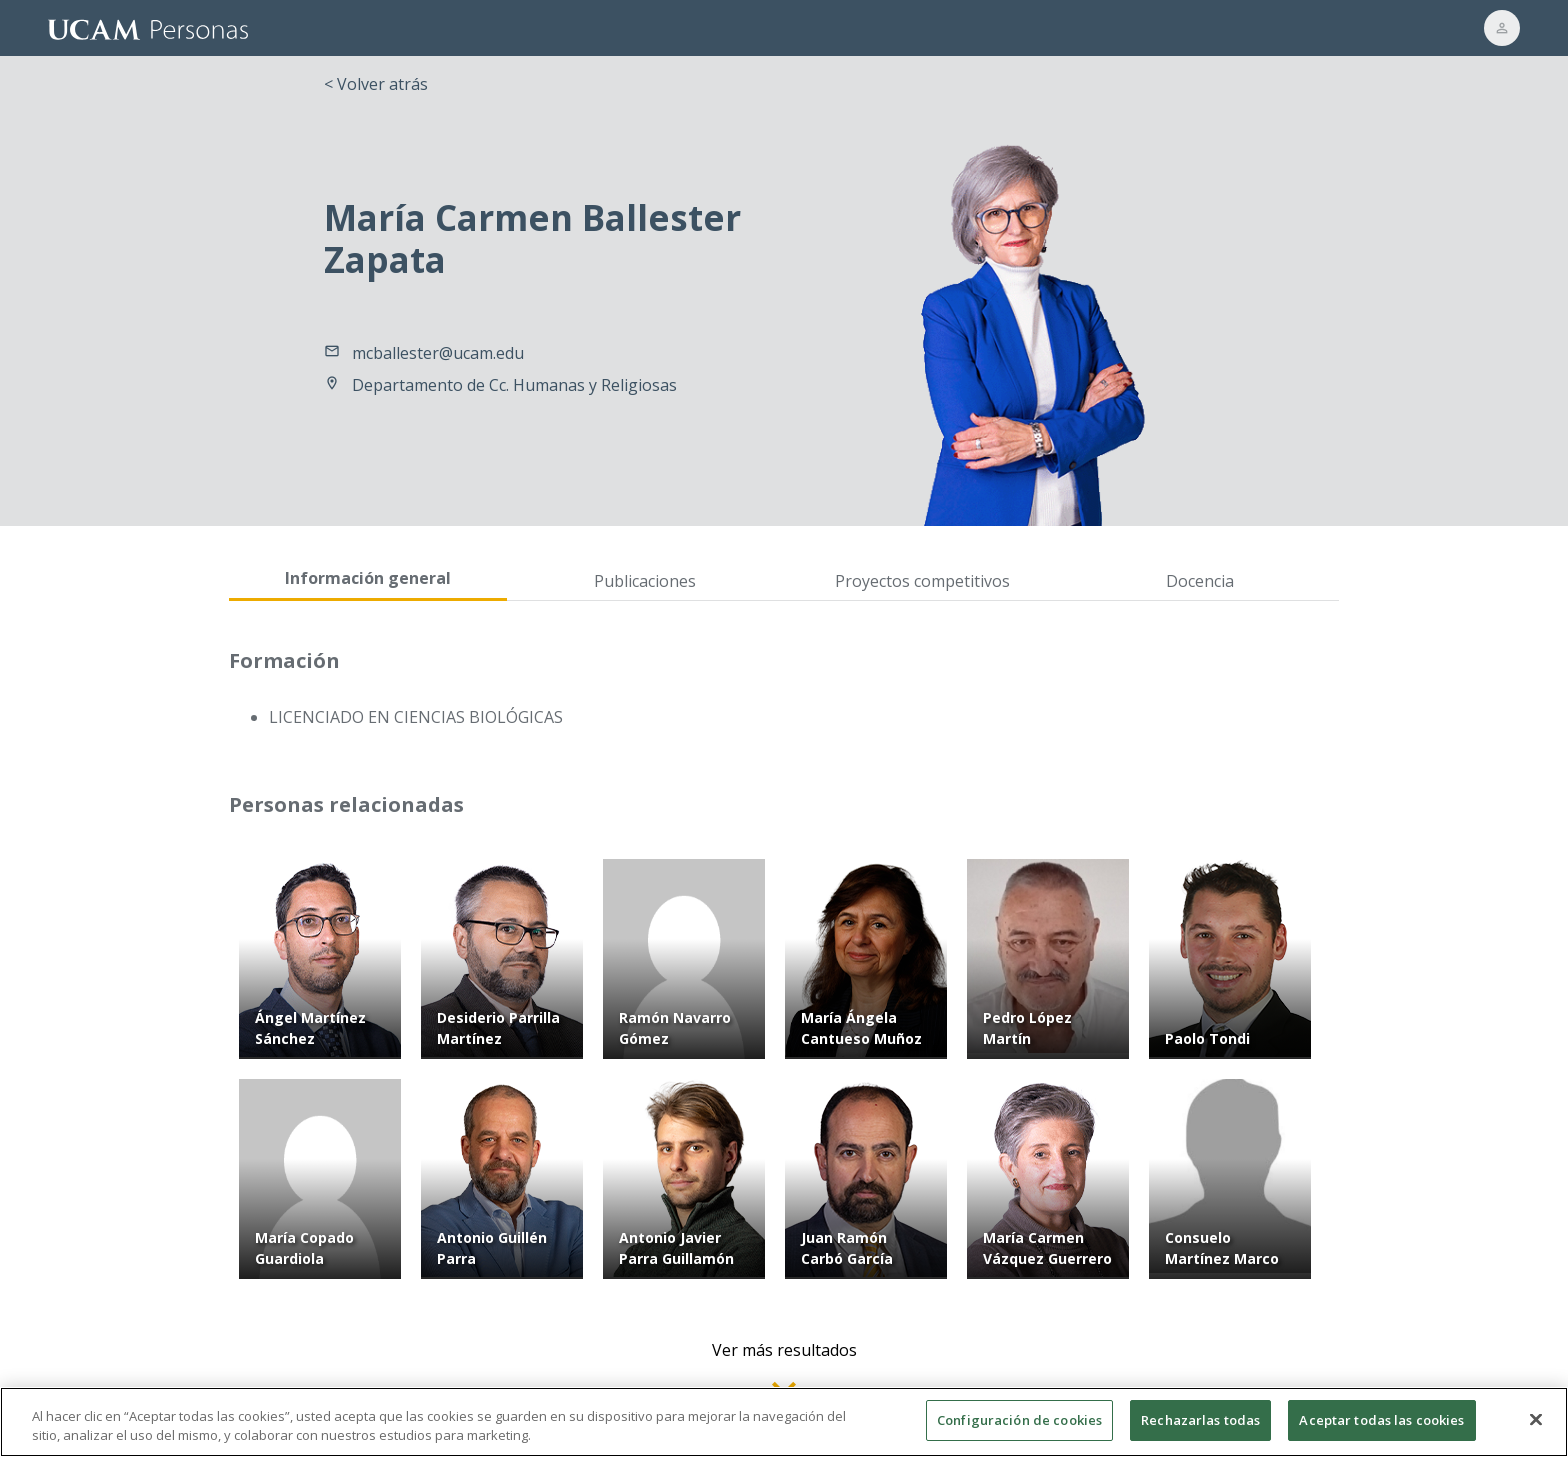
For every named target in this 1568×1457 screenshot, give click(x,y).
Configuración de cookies (1019, 1429)
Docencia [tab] (1200, 581)
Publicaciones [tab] (645, 581)
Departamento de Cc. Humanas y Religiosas (514, 385)
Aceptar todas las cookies (1381, 1429)
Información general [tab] (368, 578)
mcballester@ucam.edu (438, 353)
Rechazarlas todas (1200, 1429)
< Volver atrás (376, 84)
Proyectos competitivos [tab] (922, 581)
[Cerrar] (1536, 1428)
